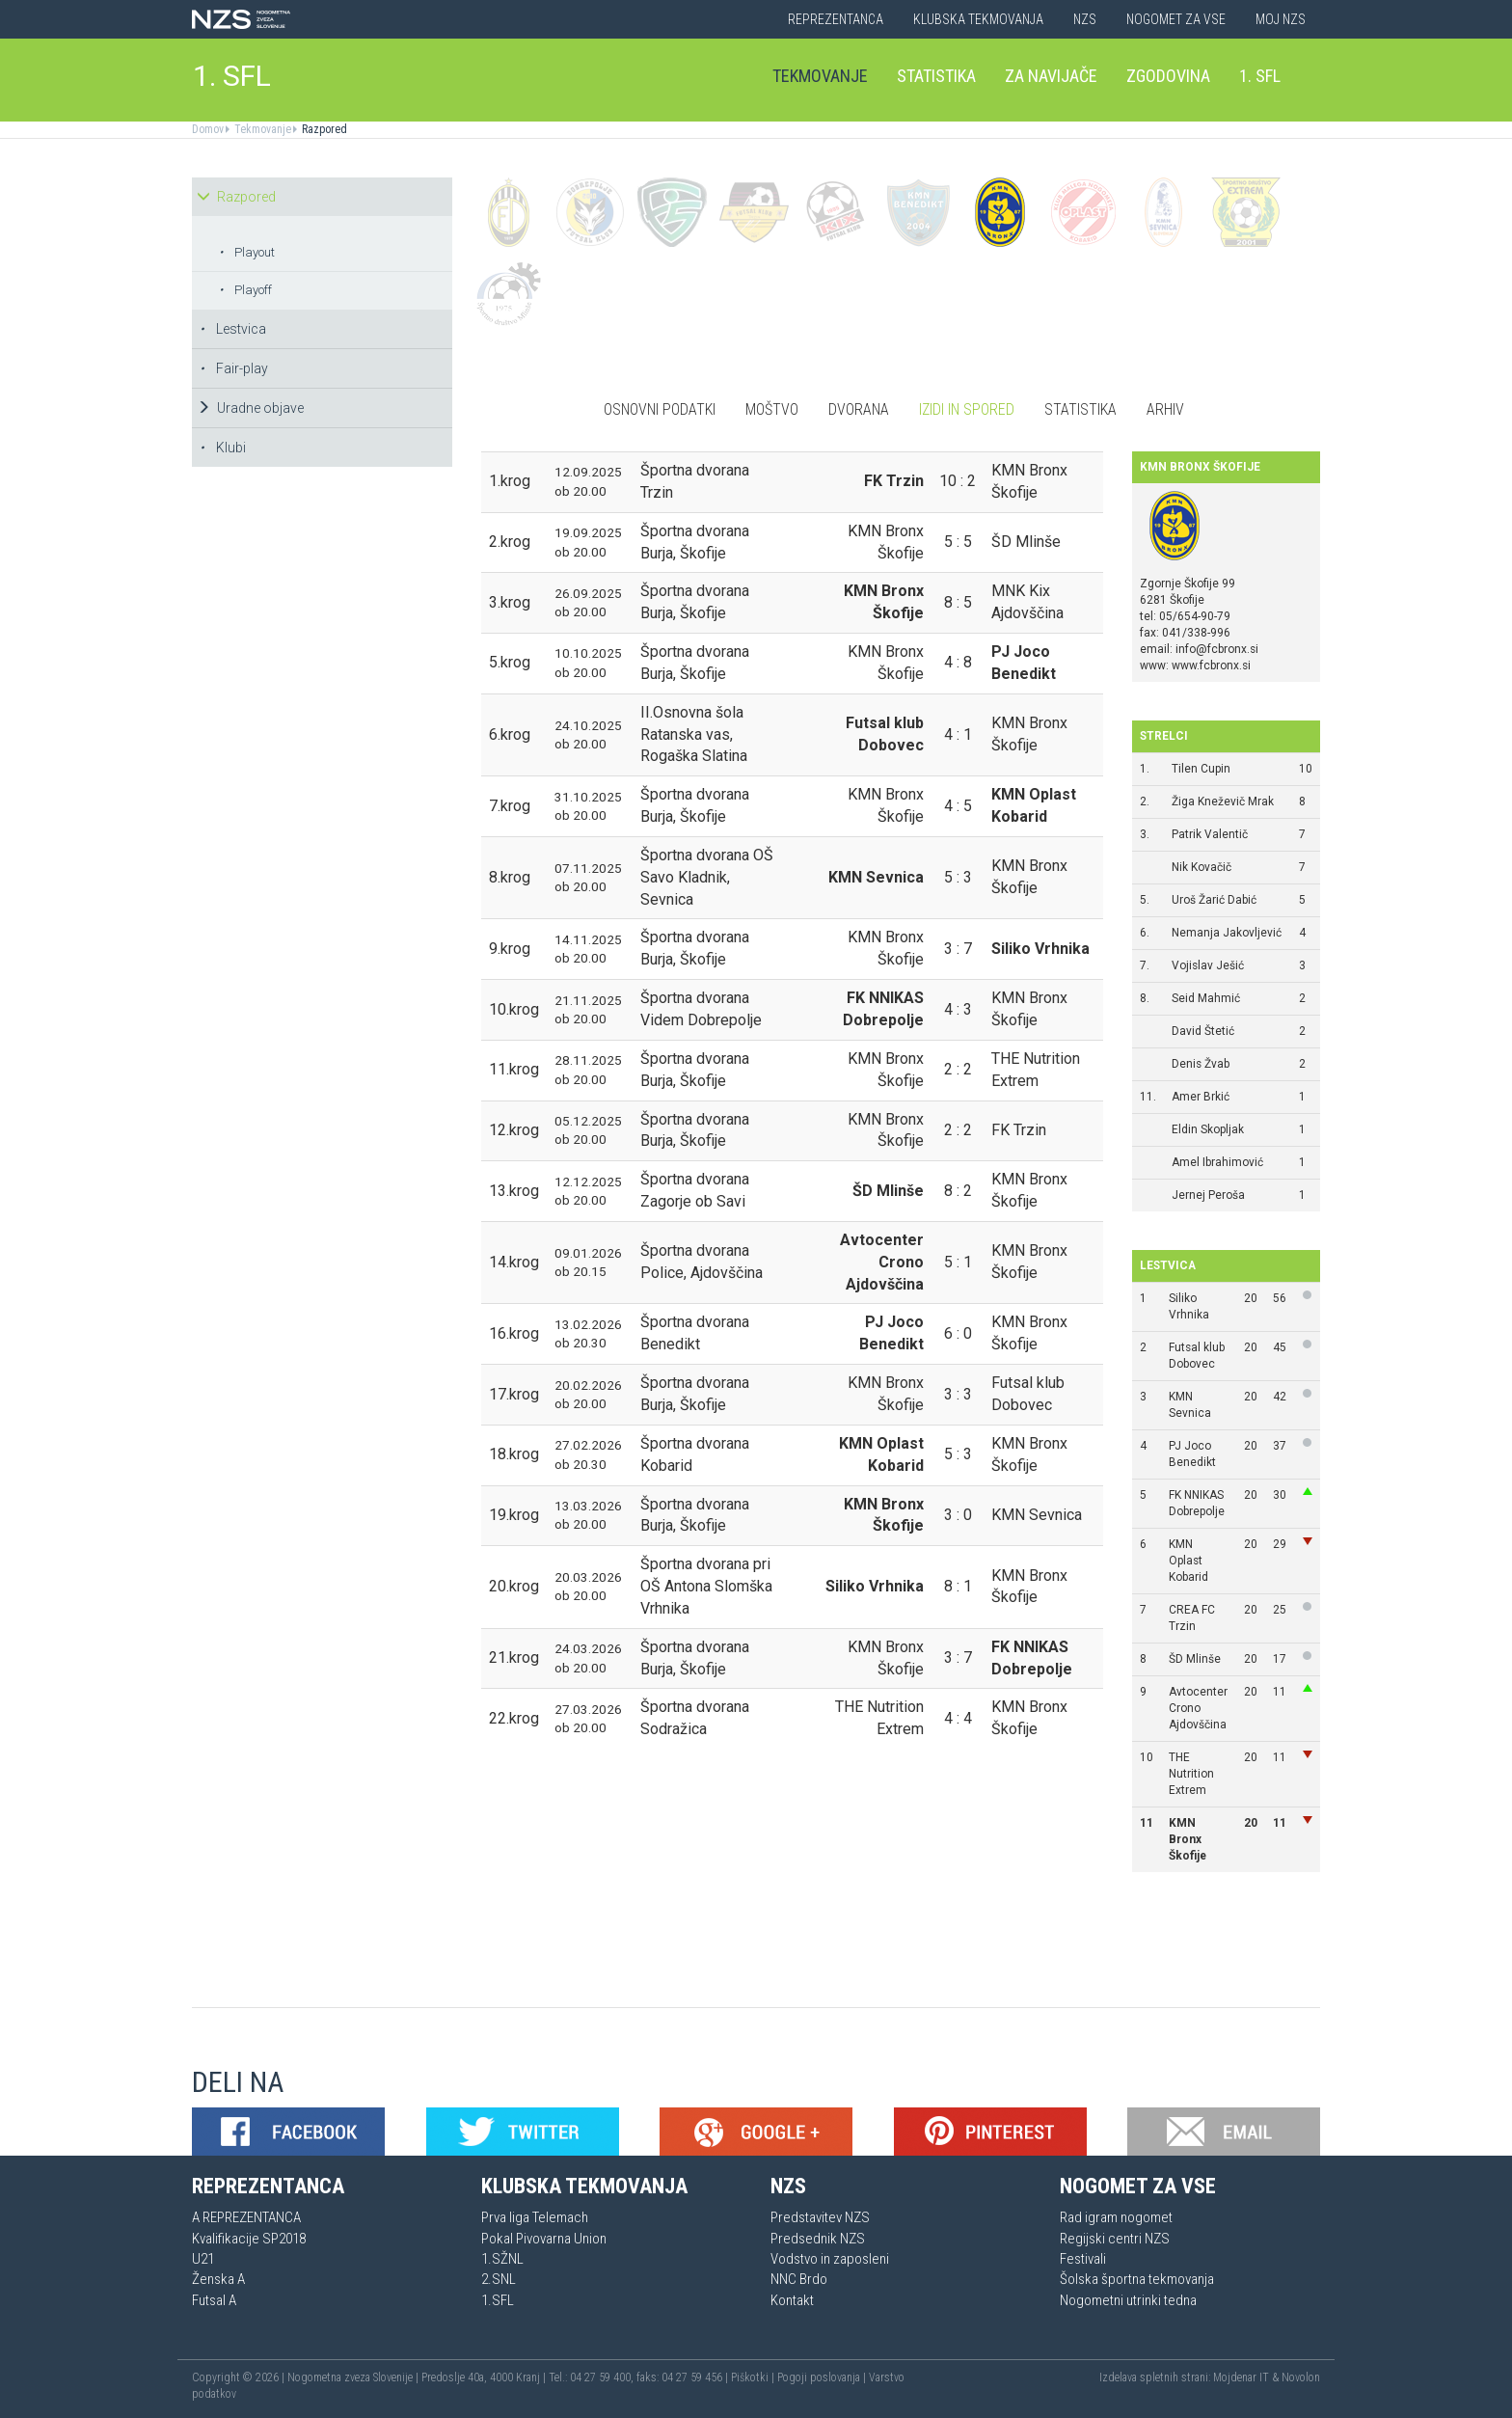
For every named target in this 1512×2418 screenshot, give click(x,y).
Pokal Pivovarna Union (544, 2238)
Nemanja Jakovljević (1227, 932)
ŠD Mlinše (1195, 1659)
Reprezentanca (835, 19)
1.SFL (497, 2300)
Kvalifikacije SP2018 (249, 2238)
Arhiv (1165, 409)
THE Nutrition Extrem (1191, 1774)
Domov (208, 129)
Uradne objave (250, 408)
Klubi (223, 447)
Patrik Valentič (1210, 834)
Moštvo (771, 409)
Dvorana (858, 409)
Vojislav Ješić (1208, 965)
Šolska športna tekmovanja (1137, 2279)
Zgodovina (1168, 76)
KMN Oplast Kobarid (1188, 1560)
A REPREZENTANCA (246, 2217)
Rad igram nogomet (1116, 2217)
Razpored (323, 129)
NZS (1084, 19)
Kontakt (792, 2300)
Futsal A (214, 2300)
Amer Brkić (1200, 1096)
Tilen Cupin (1201, 768)
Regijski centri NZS (1115, 2238)
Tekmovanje (820, 76)
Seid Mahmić (1206, 998)
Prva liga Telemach (534, 2217)
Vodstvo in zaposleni (829, 2259)
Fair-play (234, 368)
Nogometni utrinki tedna (1128, 2300)
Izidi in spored (966, 409)
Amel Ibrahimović (1217, 1162)
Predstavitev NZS (820, 2217)
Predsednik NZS (817, 2238)
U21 (203, 2259)
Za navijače (1051, 76)
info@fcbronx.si (1216, 649)
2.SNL (498, 2279)
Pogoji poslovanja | (823, 2377)
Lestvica (233, 329)
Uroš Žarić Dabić (1214, 900)
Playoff (245, 290)
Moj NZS (1281, 19)
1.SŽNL (502, 2259)
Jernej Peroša (1208, 1195)
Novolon (1301, 2377)
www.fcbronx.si (1211, 665)
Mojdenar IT (1241, 2377)
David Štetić (1203, 1031)
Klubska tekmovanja (978, 19)
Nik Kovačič (1201, 867)
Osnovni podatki (660, 409)
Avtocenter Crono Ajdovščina (1198, 1708)
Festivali (1083, 2259)
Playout (247, 252)
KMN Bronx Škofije (1187, 1839)
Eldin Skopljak (1208, 1129)
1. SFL (232, 76)
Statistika (936, 76)
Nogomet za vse (1176, 19)
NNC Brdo (798, 2279)
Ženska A (218, 2279)
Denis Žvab (1200, 1064)
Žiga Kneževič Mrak (1223, 801)
